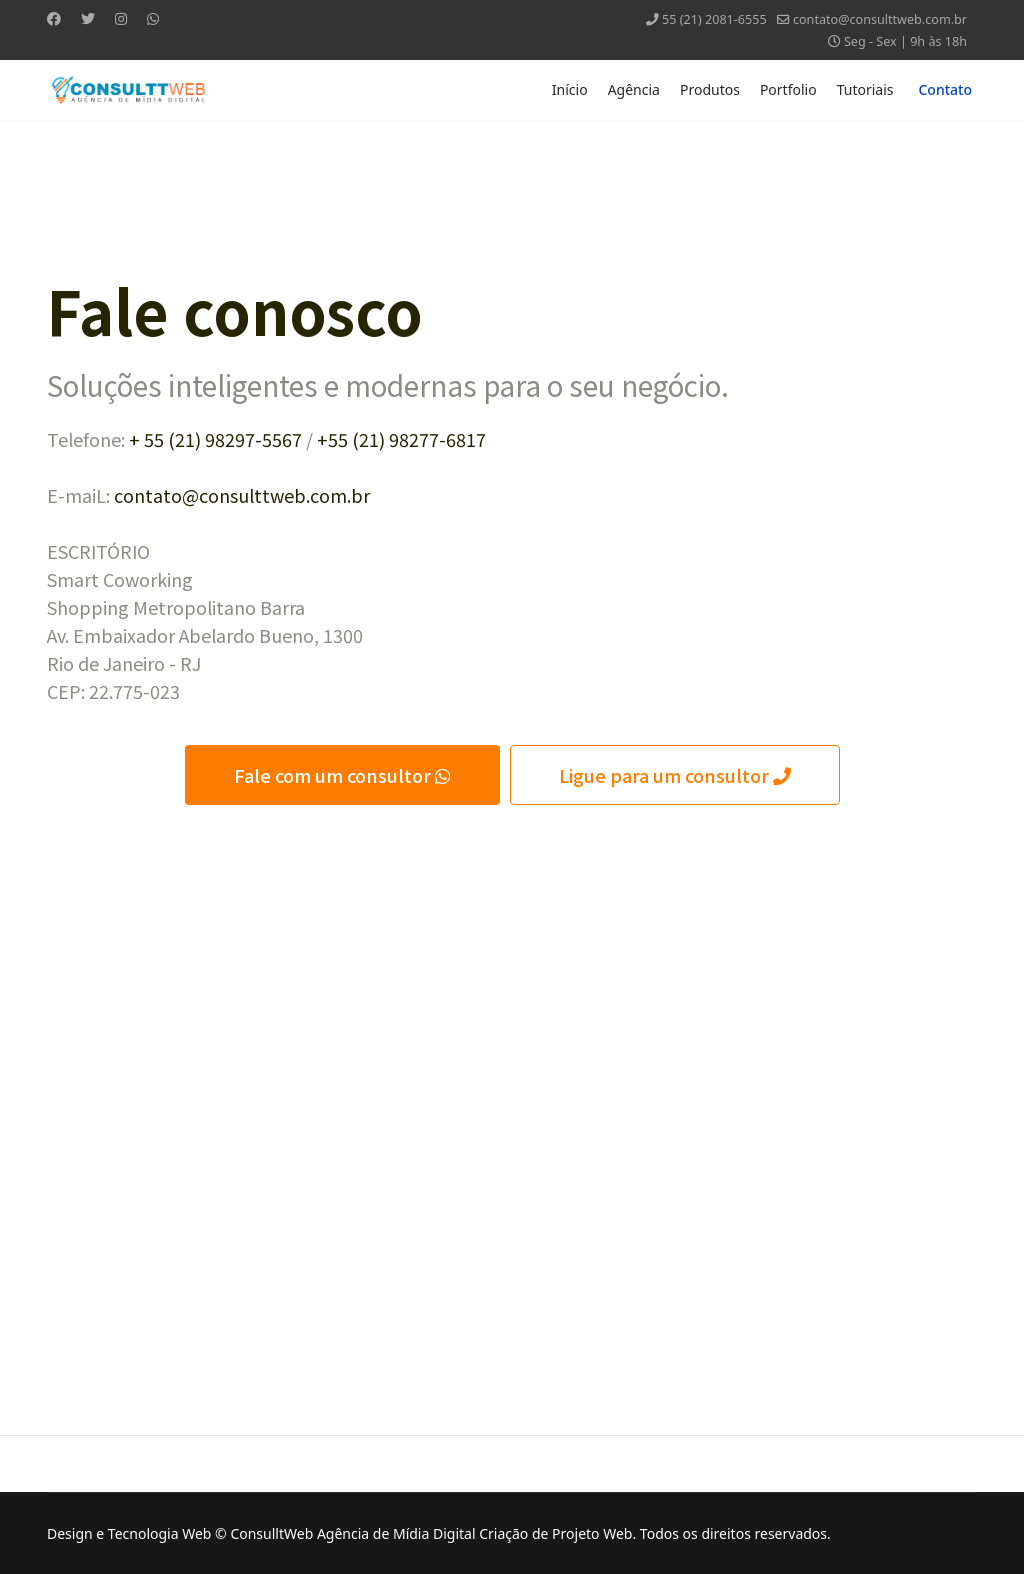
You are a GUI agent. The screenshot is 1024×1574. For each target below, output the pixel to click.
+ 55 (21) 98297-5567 (213, 439)
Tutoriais (865, 89)
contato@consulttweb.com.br (880, 19)
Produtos (710, 89)
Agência (634, 89)
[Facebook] (54, 18)
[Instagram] (121, 18)
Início (570, 89)
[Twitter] (88, 18)
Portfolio (788, 89)
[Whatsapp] (153, 18)
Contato (945, 89)
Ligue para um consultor (675, 775)
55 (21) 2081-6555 (714, 19)
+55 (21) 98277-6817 (401, 439)
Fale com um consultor (342, 775)
